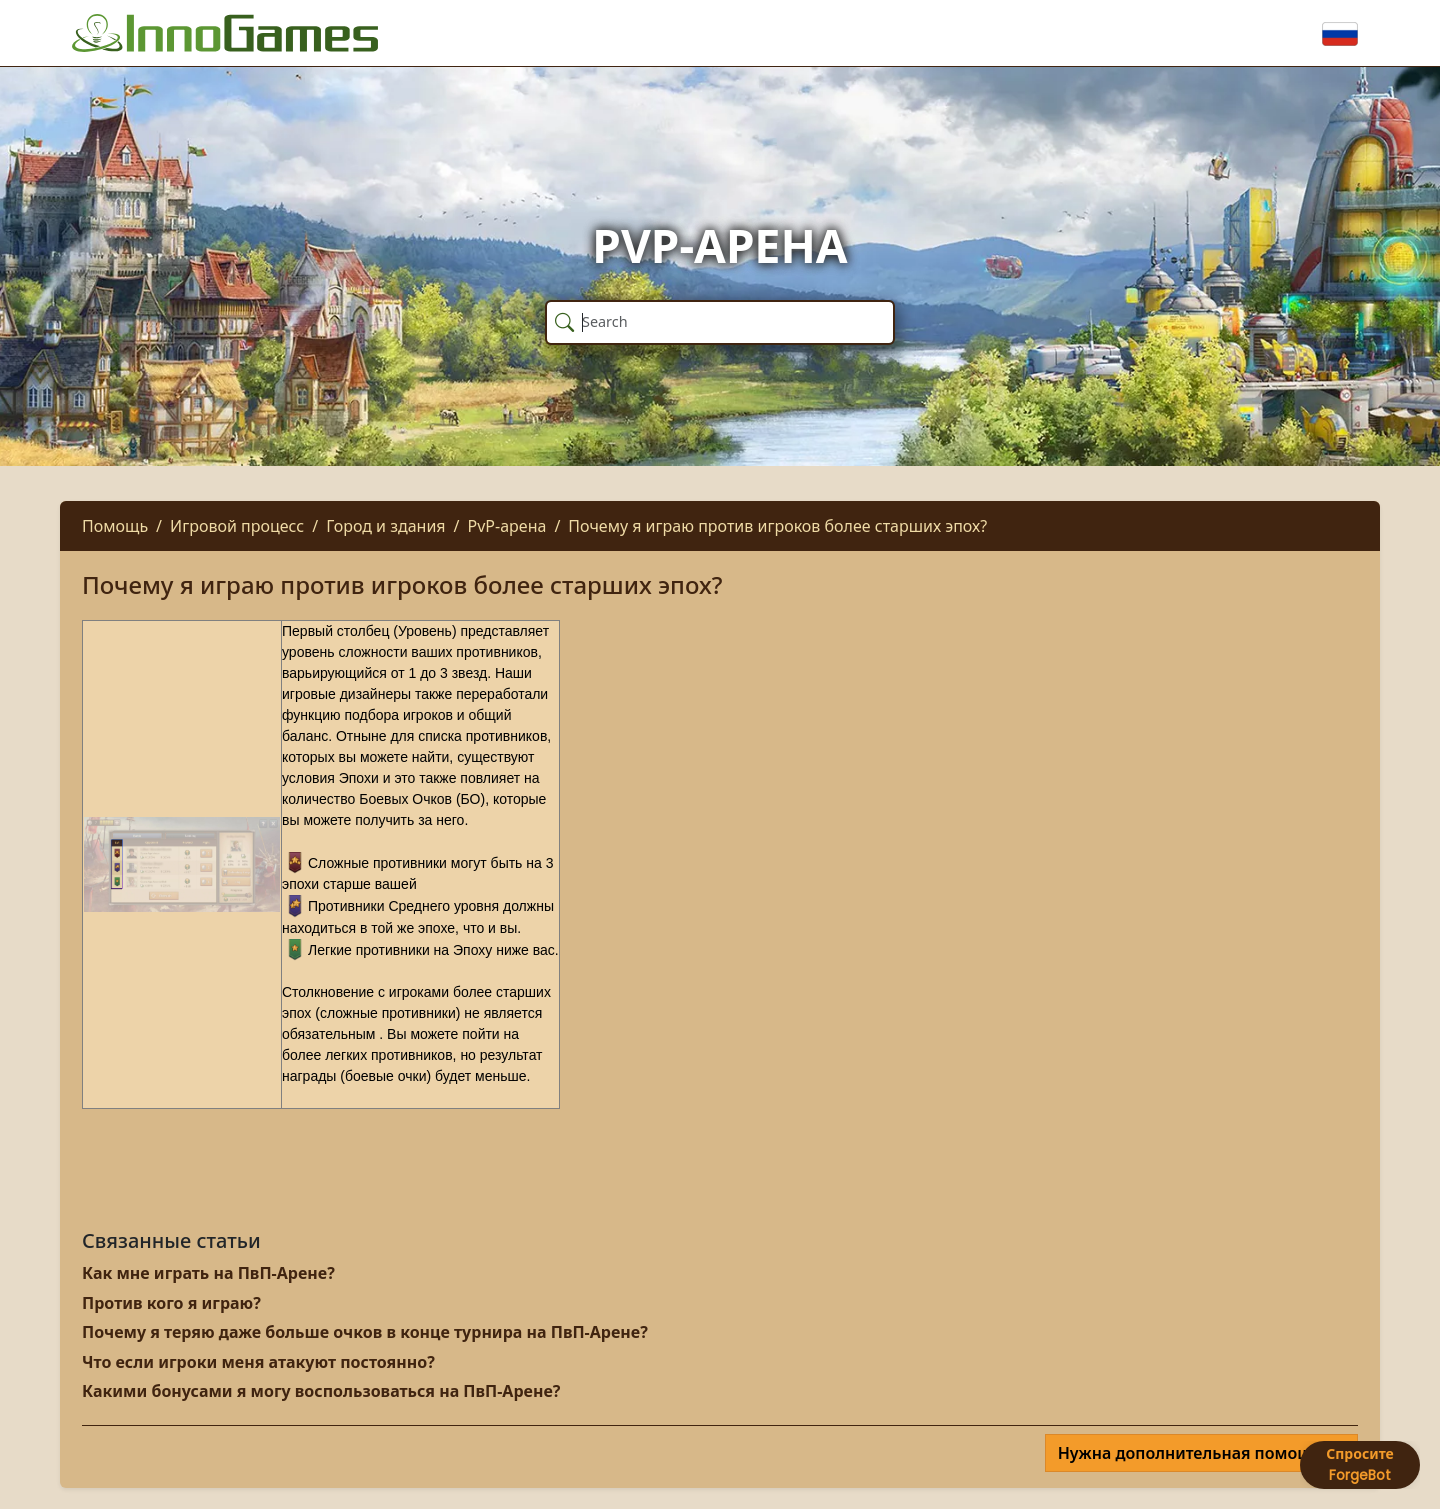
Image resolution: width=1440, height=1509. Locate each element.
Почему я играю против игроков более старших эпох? (777, 526)
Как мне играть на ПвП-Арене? (208, 1273)
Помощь (115, 526)
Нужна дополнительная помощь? (1195, 1453)
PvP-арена (507, 526)
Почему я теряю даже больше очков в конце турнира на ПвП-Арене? (365, 1332)
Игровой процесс (237, 526)
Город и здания (385, 526)
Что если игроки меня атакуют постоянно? (258, 1362)
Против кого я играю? (171, 1303)
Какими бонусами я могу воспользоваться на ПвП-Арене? (321, 1391)
